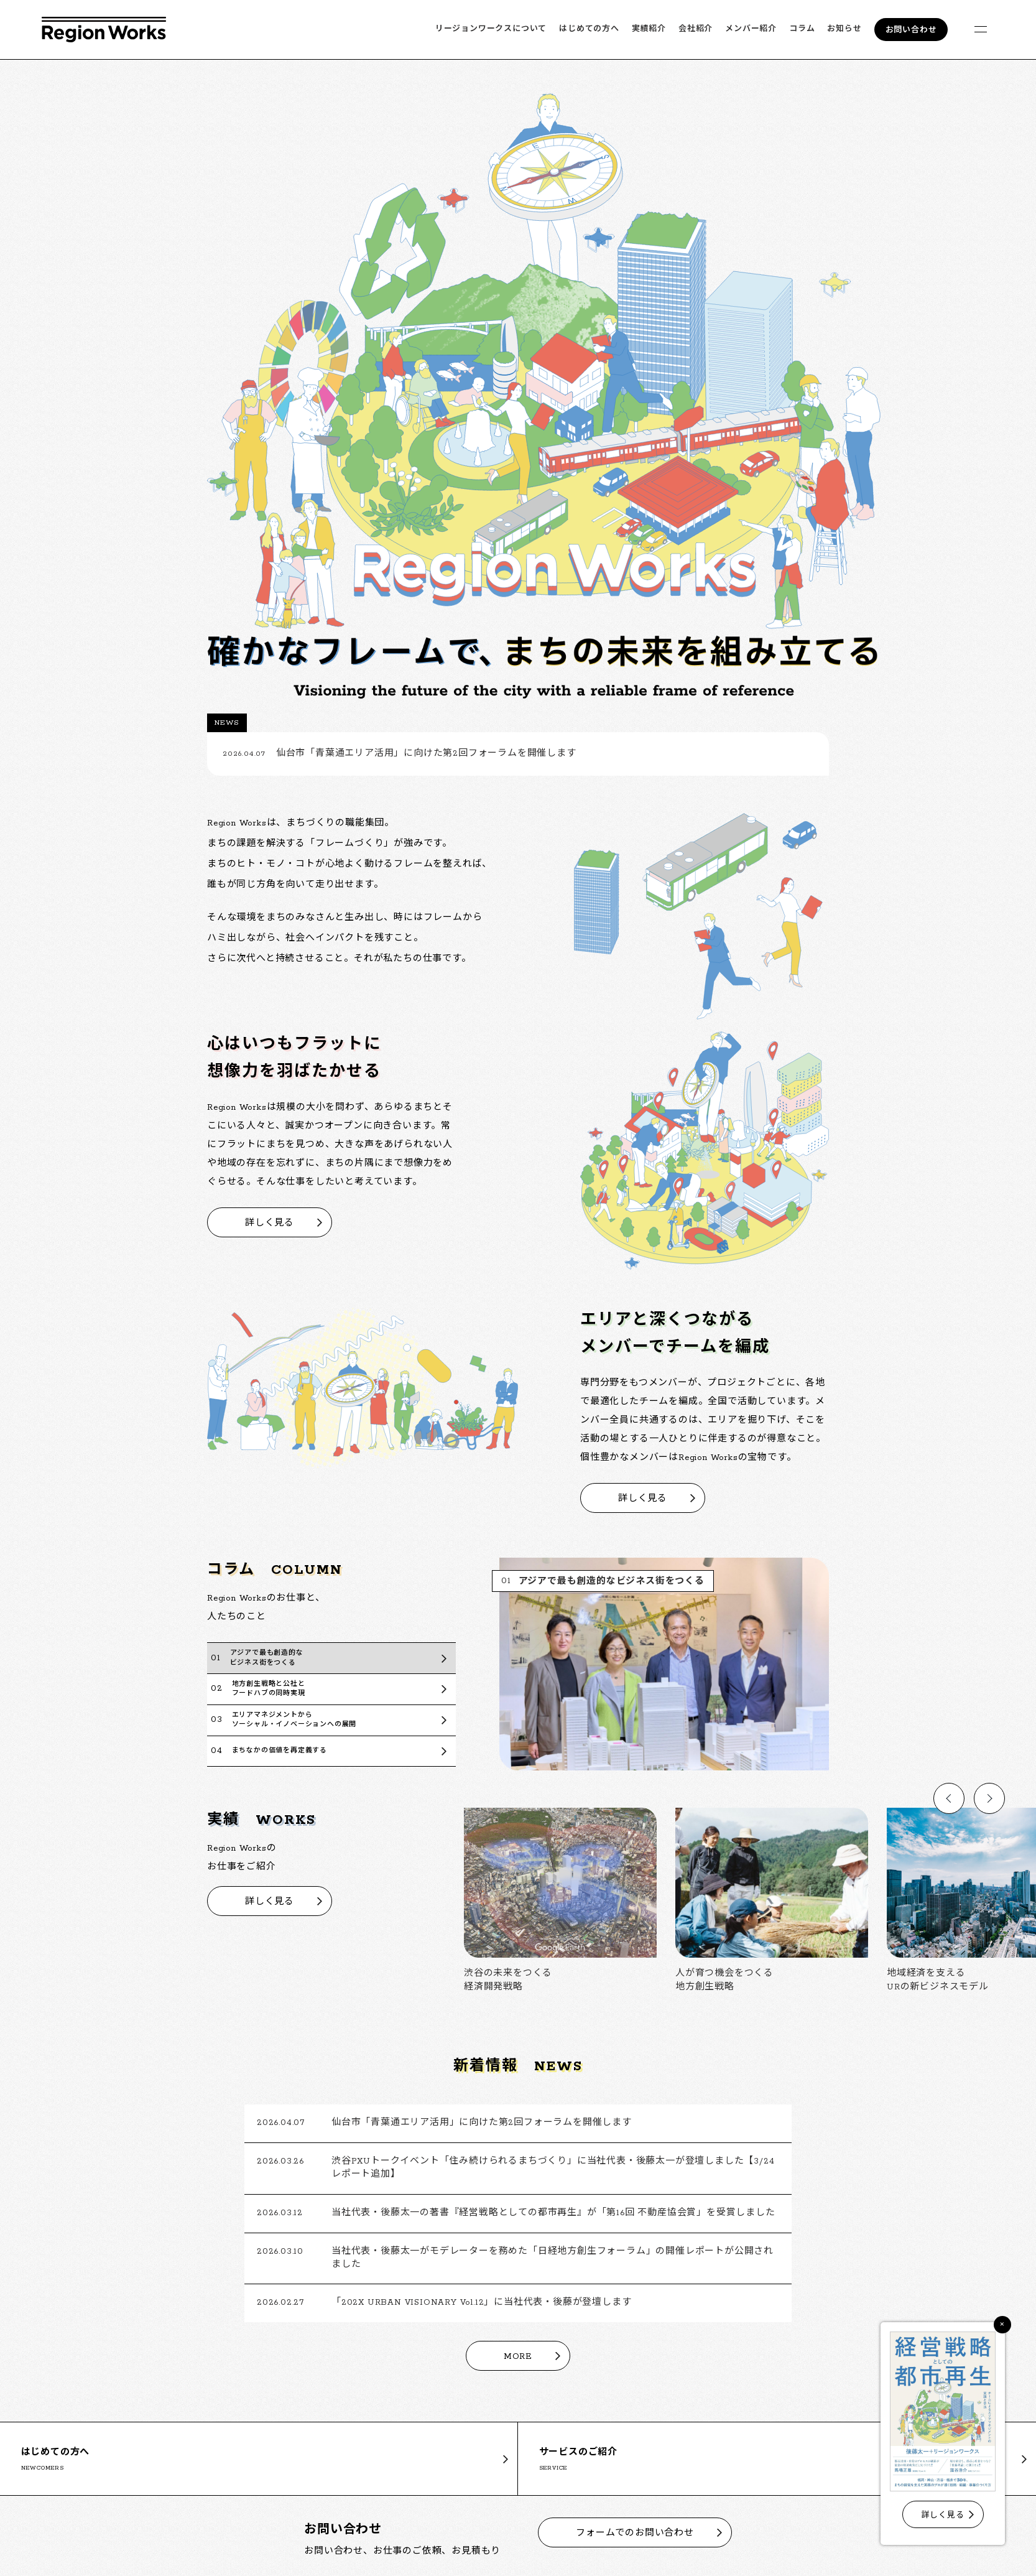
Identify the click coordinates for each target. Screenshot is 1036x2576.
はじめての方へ (589, 29)
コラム (802, 29)
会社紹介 (695, 29)
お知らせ (844, 29)
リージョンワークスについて (491, 29)
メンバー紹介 (751, 29)
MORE (518, 2357)
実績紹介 (649, 29)
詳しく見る (269, 1223)
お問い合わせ (911, 30)
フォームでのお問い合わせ (635, 2533)
